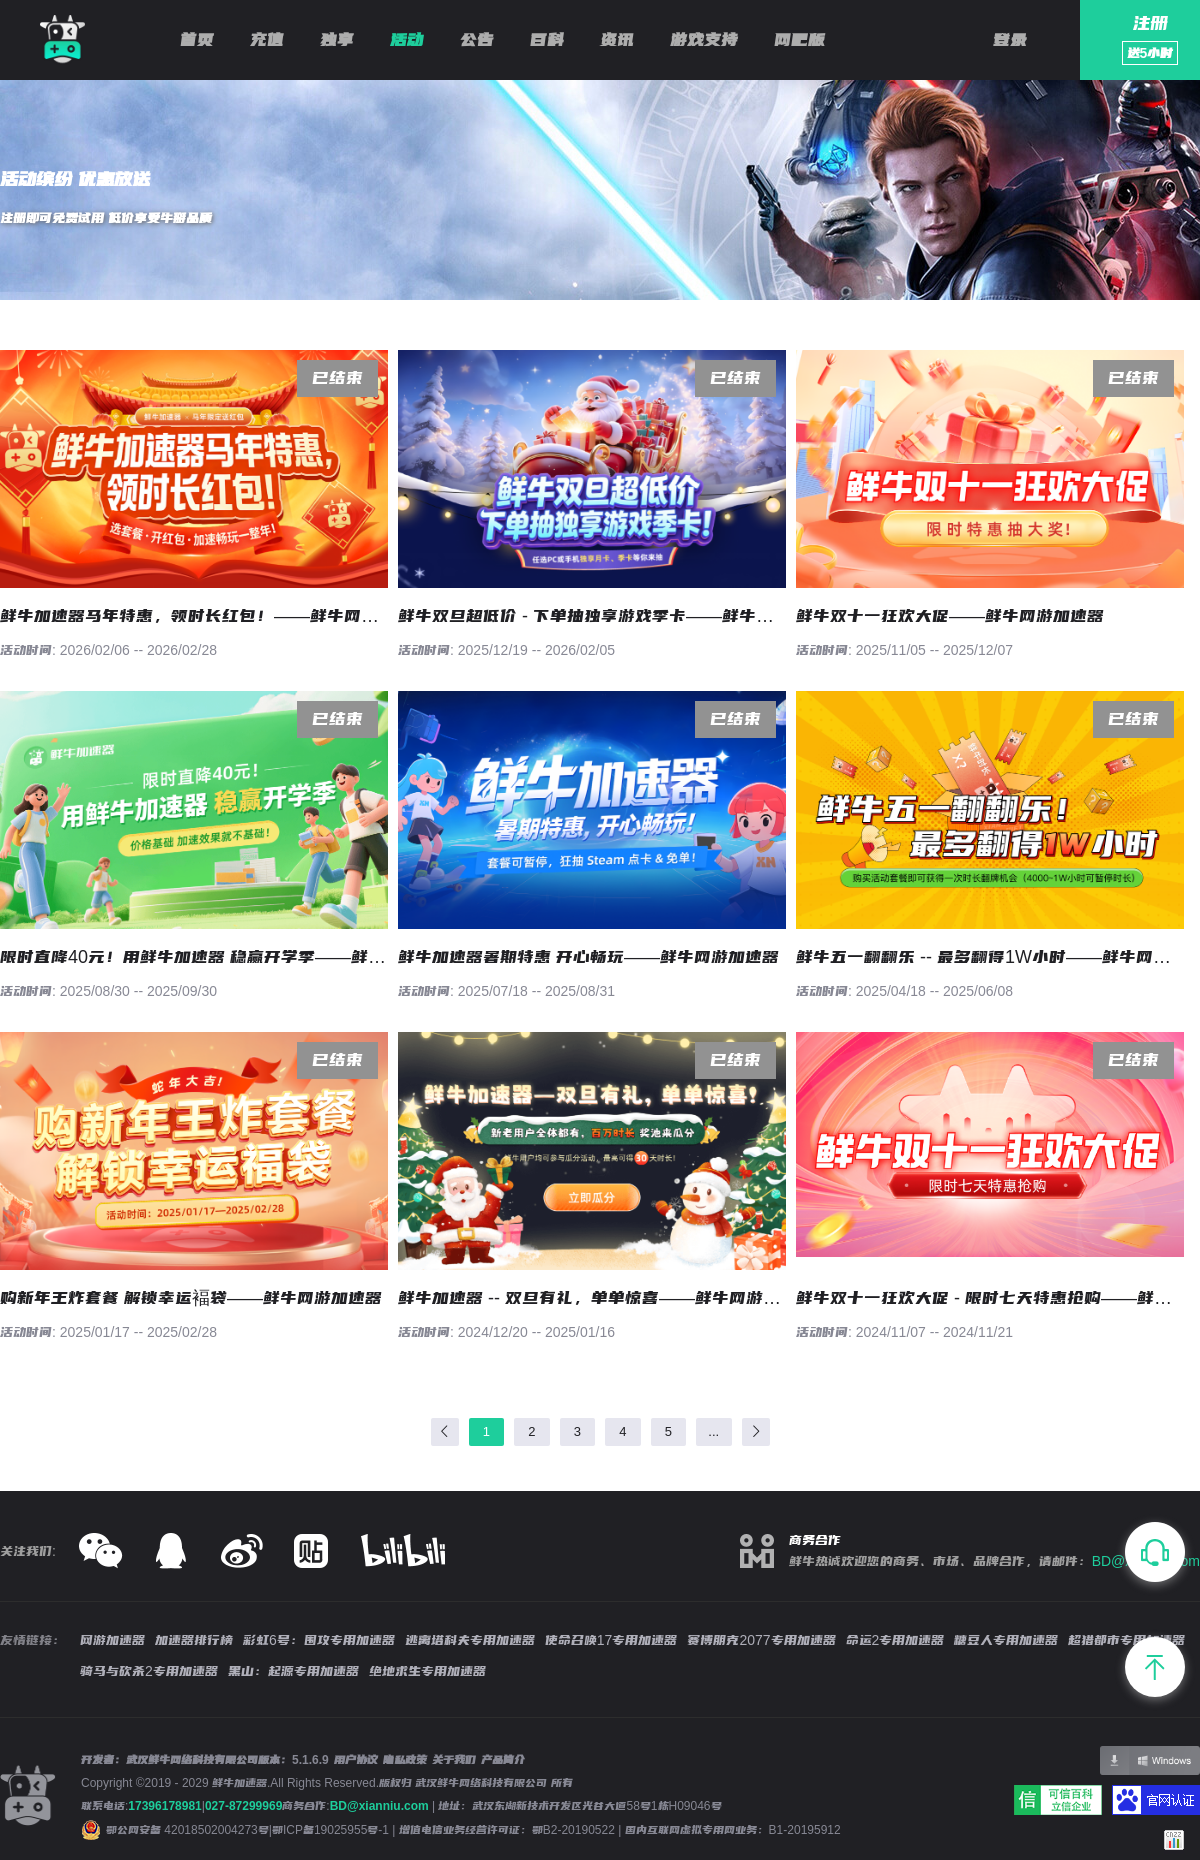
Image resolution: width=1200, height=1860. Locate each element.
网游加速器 (112, 1640)
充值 (267, 40)
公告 (477, 40)
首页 (197, 40)
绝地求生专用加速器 (427, 1671)
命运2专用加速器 (895, 1640)
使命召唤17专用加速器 (611, 1640)
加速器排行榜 (194, 1640)
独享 (337, 40)
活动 (407, 40)
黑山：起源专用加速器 (293, 1671)
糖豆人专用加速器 (1006, 1640)
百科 (547, 40)
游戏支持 (704, 40)
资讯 (617, 40)
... (713, 1431)
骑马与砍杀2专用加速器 (149, 1671)
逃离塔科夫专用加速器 (470, 1640)
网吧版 (799, 40)
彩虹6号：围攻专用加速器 (319, 1640)
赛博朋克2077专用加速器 (761, 1640)
